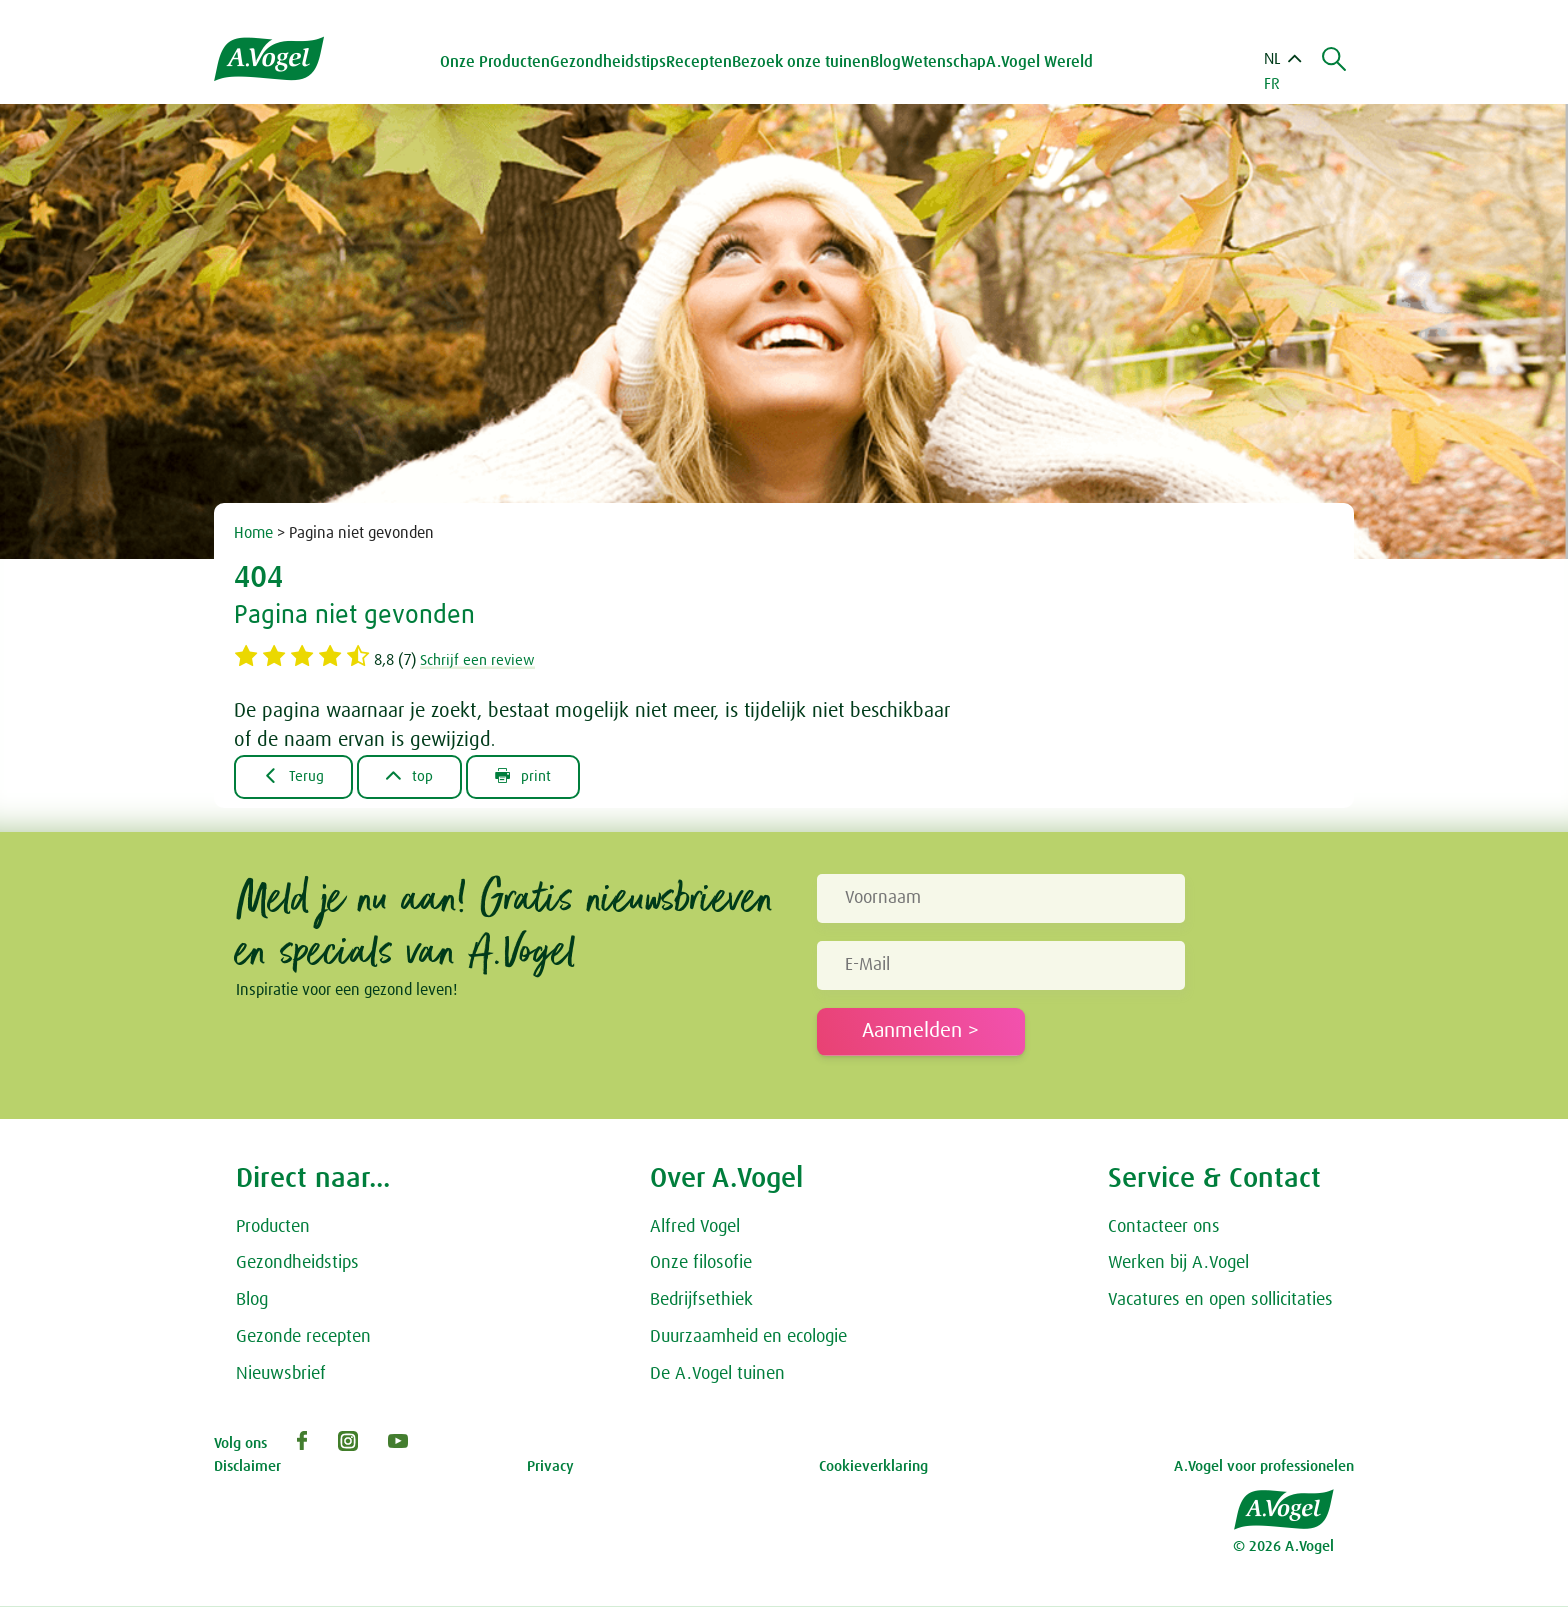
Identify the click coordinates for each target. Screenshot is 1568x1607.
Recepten (703, 62)
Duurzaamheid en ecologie (748, 1338)
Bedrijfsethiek (701, 1301)
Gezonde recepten (303, 1338)
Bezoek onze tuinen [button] (805, 62)
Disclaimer (247, 1467)
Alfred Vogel (695, 1228)
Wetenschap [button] (947, 62)
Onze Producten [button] (499, 62)
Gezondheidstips (297, 1264)
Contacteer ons (1164, 1228)
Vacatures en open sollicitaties (1220, 1301)
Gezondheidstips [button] (612, 62)
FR (1272, 84)
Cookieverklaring (873, 1467)
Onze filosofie (701, 1264)
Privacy (550, 1467)
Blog (889, 62)
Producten (273, 1228)
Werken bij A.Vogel (1178, 1264)
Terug (295, 777)
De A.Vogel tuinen (717, 1375)
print (533, 777)
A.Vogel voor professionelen (1264, 1467)
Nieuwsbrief (281, 1375)
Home (253, 533)
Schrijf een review (480, 660)
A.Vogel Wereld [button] (1043, 62)
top (415, 777)
